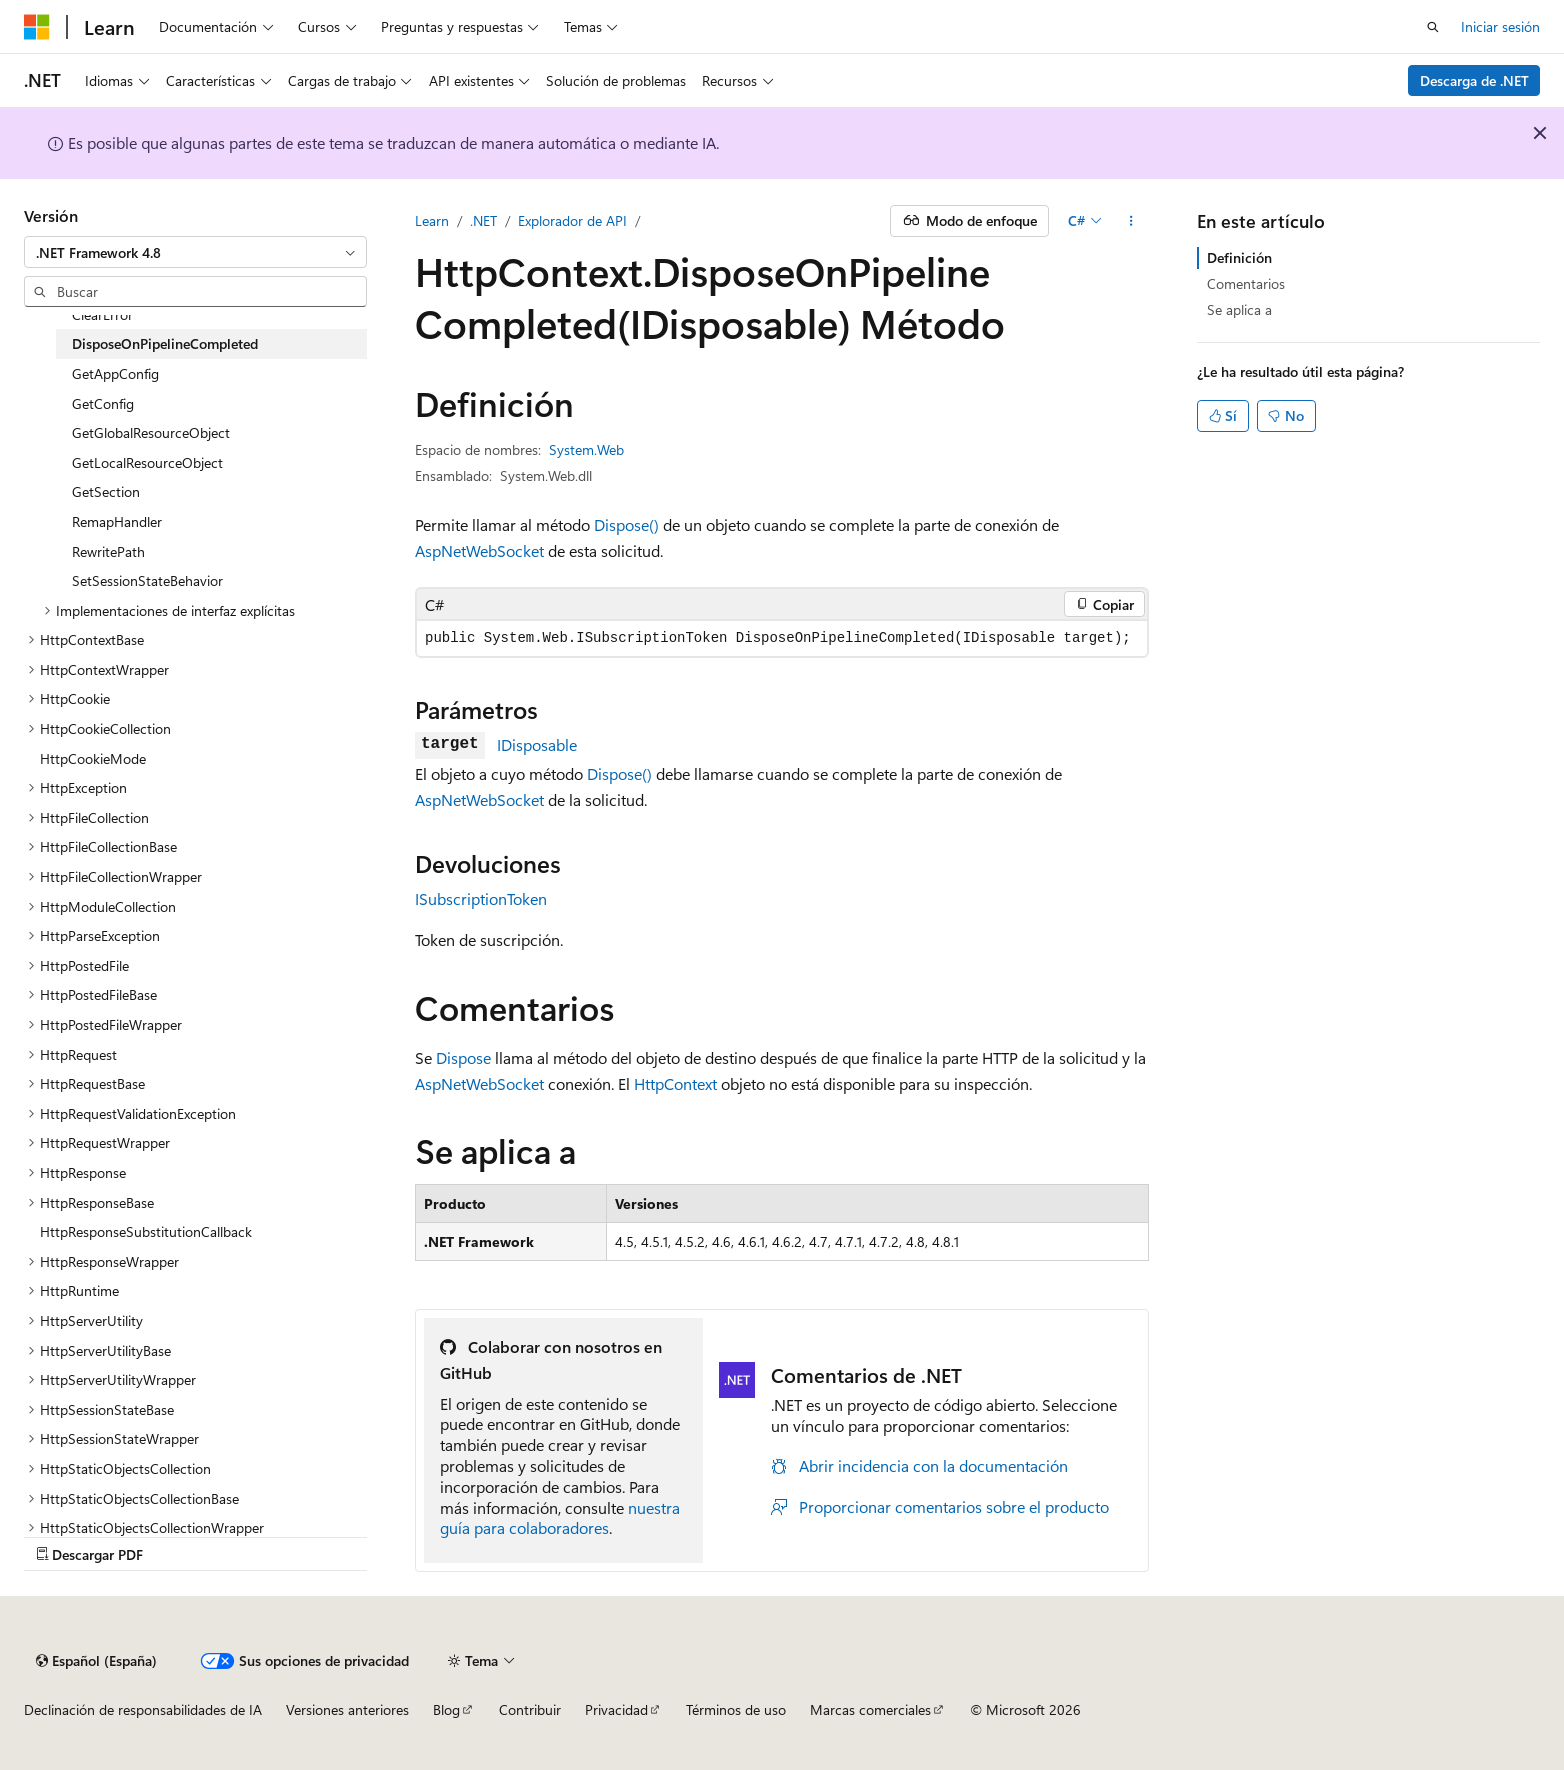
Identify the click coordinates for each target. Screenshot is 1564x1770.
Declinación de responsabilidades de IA (143, 1709)
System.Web (586, 449)
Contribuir (530, 1709)
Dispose (463, 1057)
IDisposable (537, 744)
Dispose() (626, 524)
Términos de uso (736, 1709)
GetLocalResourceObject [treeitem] (147, 462)
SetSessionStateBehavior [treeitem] (147, 580)
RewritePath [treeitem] (108, 551)
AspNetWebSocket (479, 550)
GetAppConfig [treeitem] (115, 373)
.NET (483, 220)
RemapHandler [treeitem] (117, 521)
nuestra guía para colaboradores (560, 1518)
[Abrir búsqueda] (1433, 27)
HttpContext (675, 1083)
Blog (446, 1709)
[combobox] (195, 252)
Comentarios (1246, 283)
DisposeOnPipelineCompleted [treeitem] (165, 343)
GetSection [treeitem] (106, 491)
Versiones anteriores (347, 1709)
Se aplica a (1239, 309)
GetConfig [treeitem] (103, 403)
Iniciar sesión (1500, 26)
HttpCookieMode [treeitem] (93, 758)
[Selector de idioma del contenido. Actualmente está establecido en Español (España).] (96, 1661)
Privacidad (616, 1709)
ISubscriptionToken (481, 898)
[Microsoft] (37, 27)
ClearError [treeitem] (102, 314)
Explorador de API (572, 220)
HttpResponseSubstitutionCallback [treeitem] (146, 1231)
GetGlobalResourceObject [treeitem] (151, 432)
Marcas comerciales (870, 1709)
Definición (1239, 257)
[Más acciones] (1131, 221)
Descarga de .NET (1474, 80)
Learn (432, 220)
